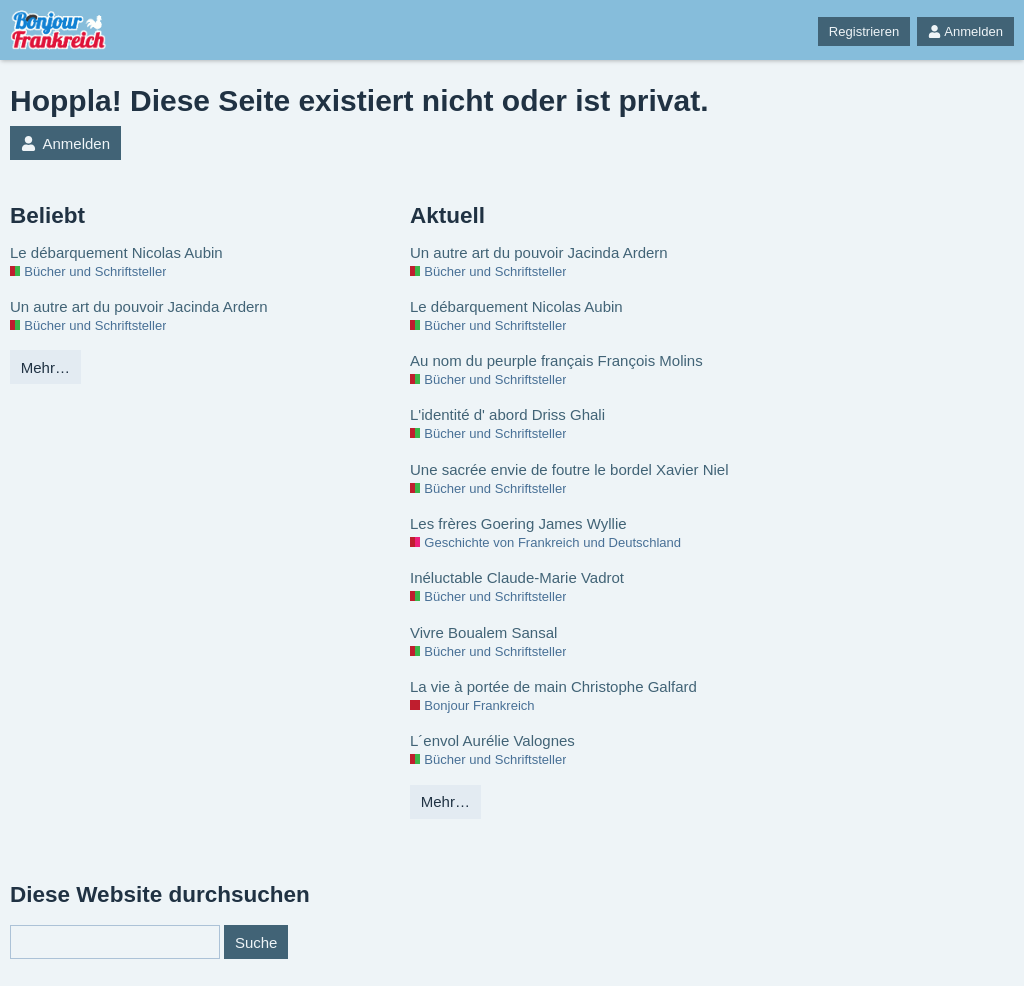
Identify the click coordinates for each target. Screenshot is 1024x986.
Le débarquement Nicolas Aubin (116, 252)
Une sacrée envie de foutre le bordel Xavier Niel (569, 469)
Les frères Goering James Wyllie (518, 523)
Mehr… (45, 367)
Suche (256, 942)
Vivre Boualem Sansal (483, 632)
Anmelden (965, 31)
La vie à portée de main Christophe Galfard (553, 686)
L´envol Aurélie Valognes (492, 740)
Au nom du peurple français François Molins (556, 360)
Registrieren (864, 31)
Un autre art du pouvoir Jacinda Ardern (139, 306)
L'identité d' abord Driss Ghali (507, 414)
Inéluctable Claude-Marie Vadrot (517, 577)
